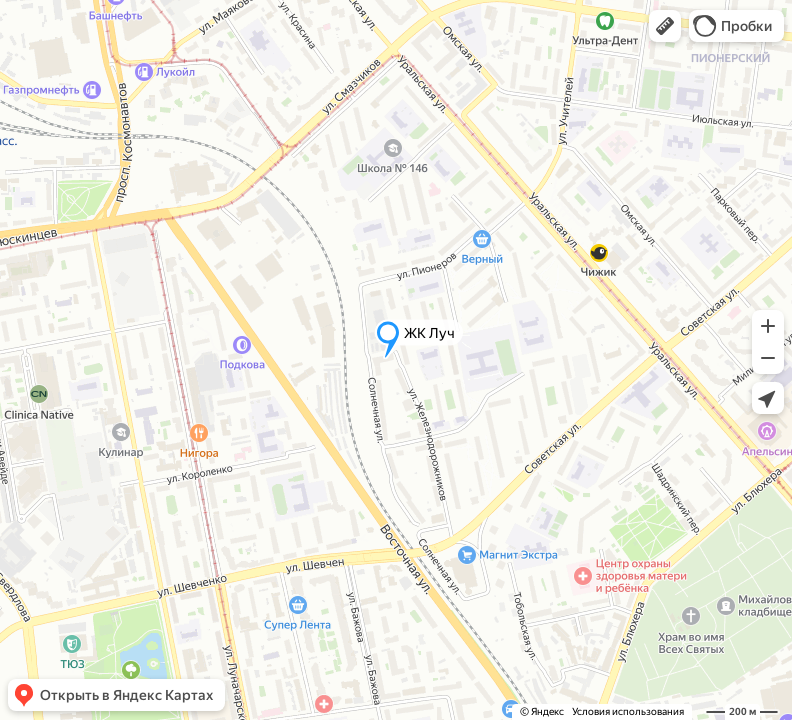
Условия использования (628, 711)
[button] (665, 26)
